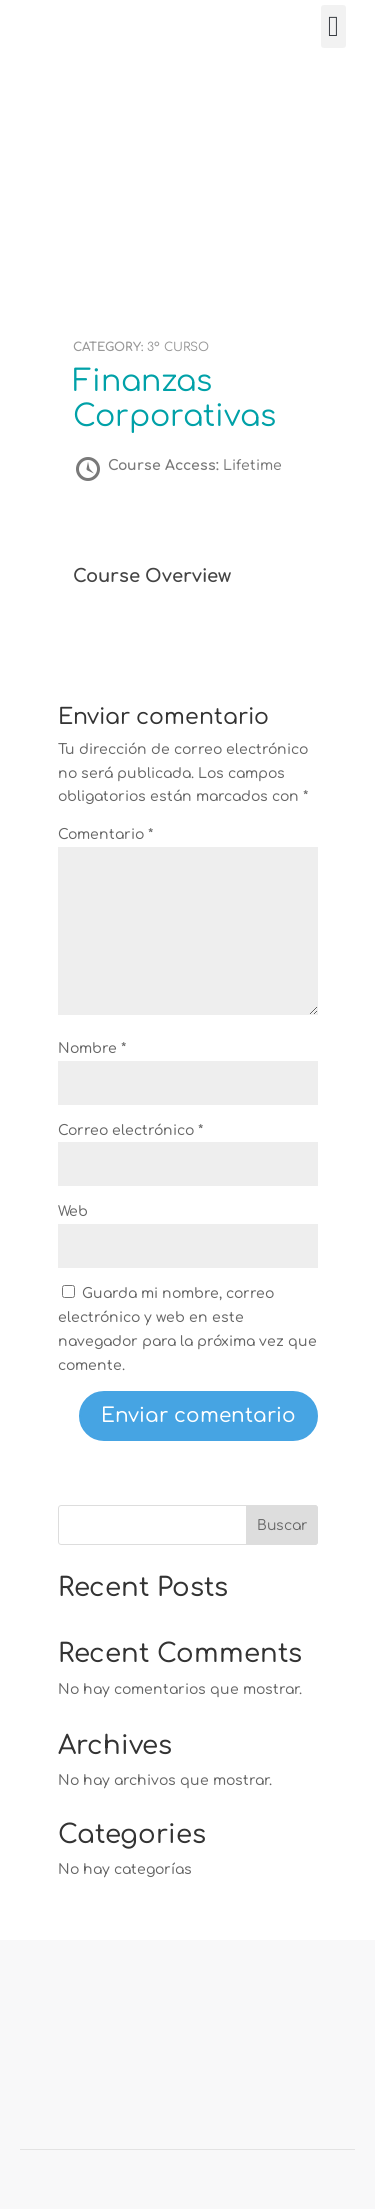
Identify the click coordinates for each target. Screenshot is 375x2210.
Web (73, 1211)
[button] (333, 27)
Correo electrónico (130, 1130)
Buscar (282, 1525)
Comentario (105, 834)
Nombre (92, 1048)
